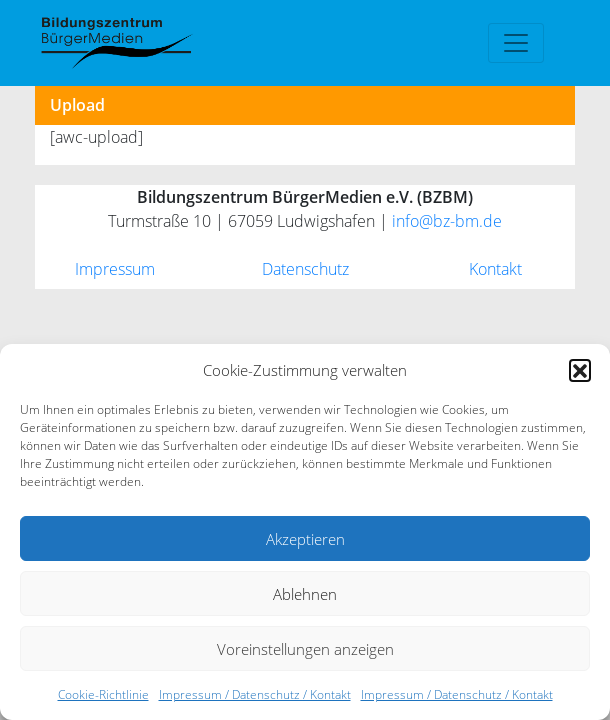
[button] (580, 370)
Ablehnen (305, 594)
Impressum (115, 269)
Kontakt (495, 269)
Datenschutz (305, 269)
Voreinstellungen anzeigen (305, 649)
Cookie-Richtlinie (103, 694)
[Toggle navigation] (516, 43)
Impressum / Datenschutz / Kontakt (255, 694)
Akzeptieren (305, 539)
